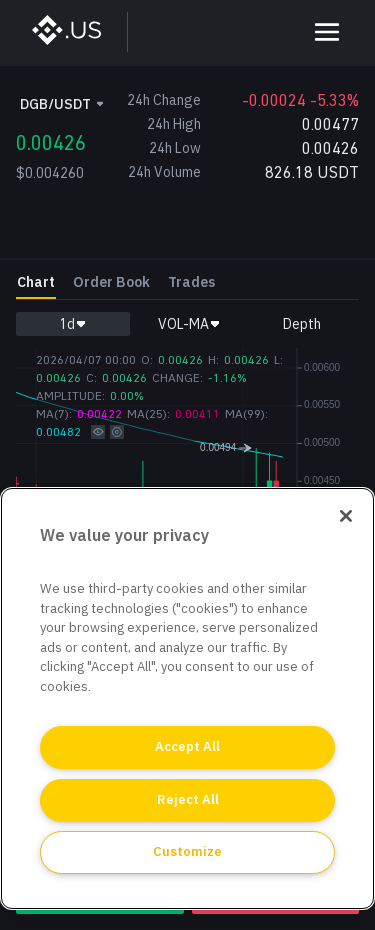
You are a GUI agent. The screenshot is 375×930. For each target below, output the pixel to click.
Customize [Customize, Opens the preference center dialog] (187, 851)
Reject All (188, 799)
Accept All (187, 746)
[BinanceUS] (76, 32)
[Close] (346, 516)
